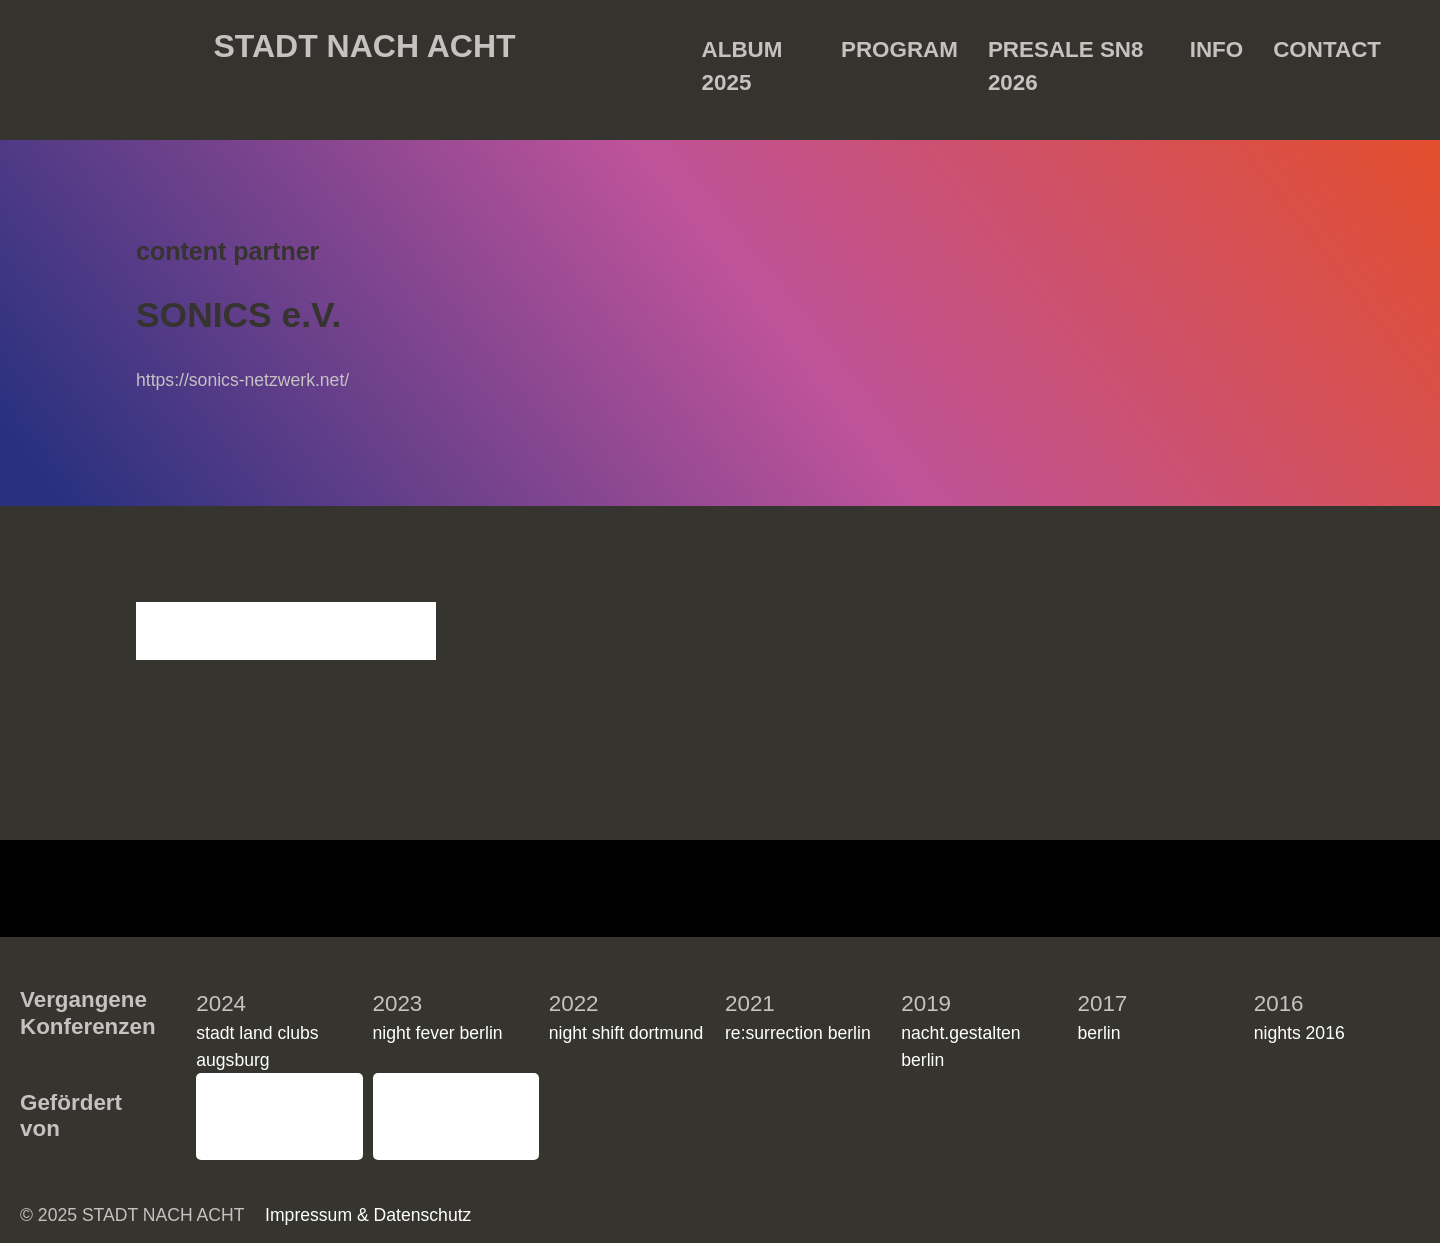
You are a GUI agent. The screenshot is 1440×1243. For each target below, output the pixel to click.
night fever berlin (438, 1013)
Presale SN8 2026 (1066, 54)
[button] (1400, 990)
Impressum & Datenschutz (1096, 1207)
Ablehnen (1152, 1158)
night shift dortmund (626, 1013)
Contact (1327, 49)
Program (899, 49)
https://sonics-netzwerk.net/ (242, 380)
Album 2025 (742, 54)
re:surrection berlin (798, 1013)
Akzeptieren (996, 1158)
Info (1216, 49)
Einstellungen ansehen (1323, 1158)
